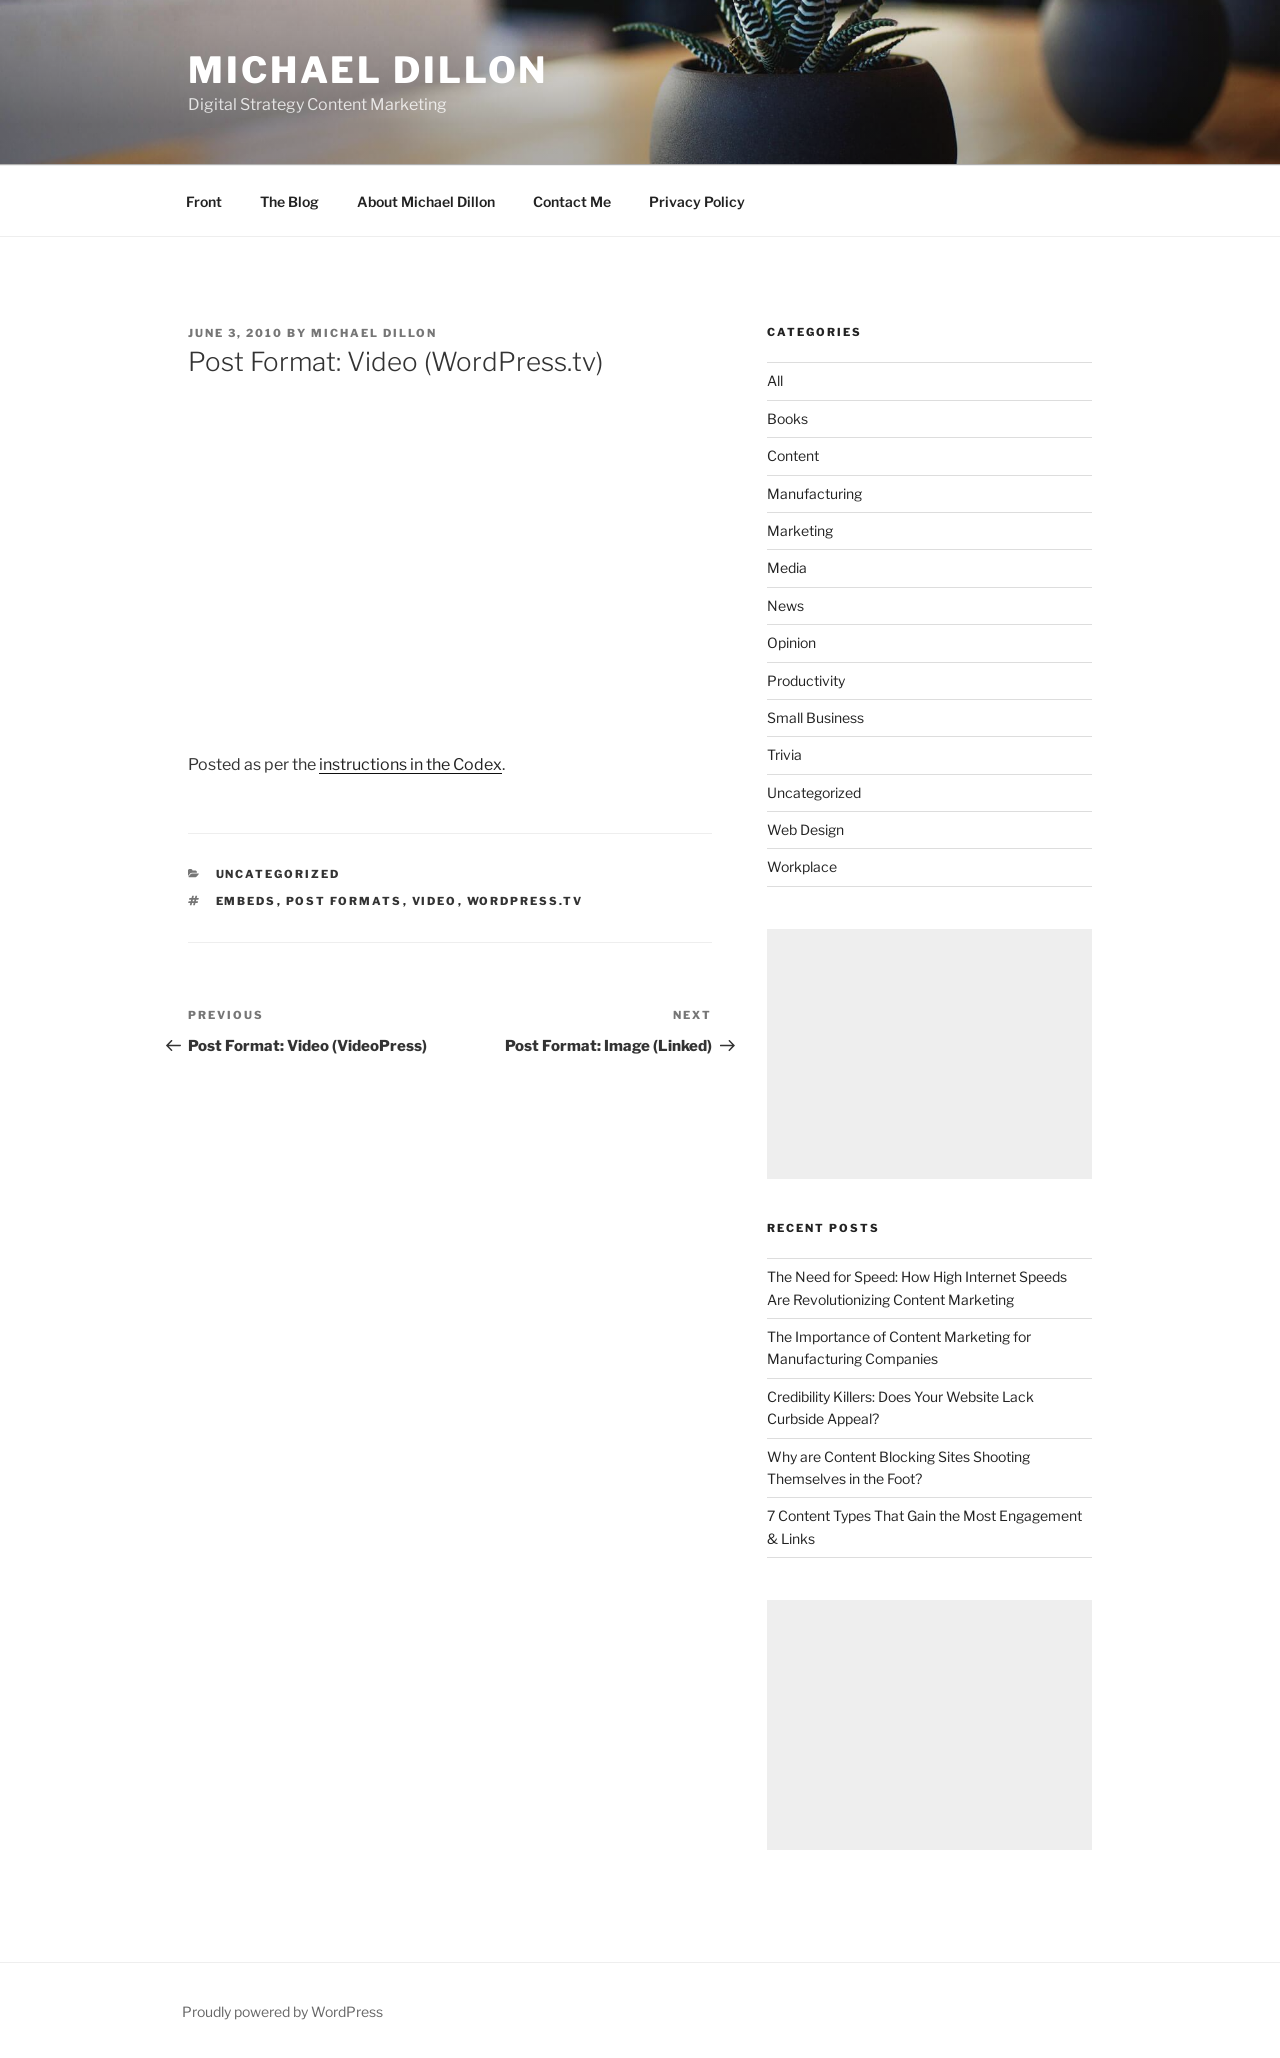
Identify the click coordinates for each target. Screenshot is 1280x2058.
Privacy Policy (697, 201)
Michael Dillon (368, 70)
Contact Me (572, 201)
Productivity (806, 680)
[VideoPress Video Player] (450, 550)
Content (793, 455)
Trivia (784, 754)
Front (204, 201)
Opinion (791, 642)
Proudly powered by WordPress (282, 2011)
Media (787, 567)
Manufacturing (814, 493)
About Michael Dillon (426, 201)
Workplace (802, 866)
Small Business (815, 717)
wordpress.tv (525, 901)
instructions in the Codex (410, 764)
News (785, 605)
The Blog (289, 201)
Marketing (800, 530)
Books (787, 418)
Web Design (805, 829)
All (775, 380)
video (435, 901)
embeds (246, 901)
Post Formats (344, 901)
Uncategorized (278, 874)
